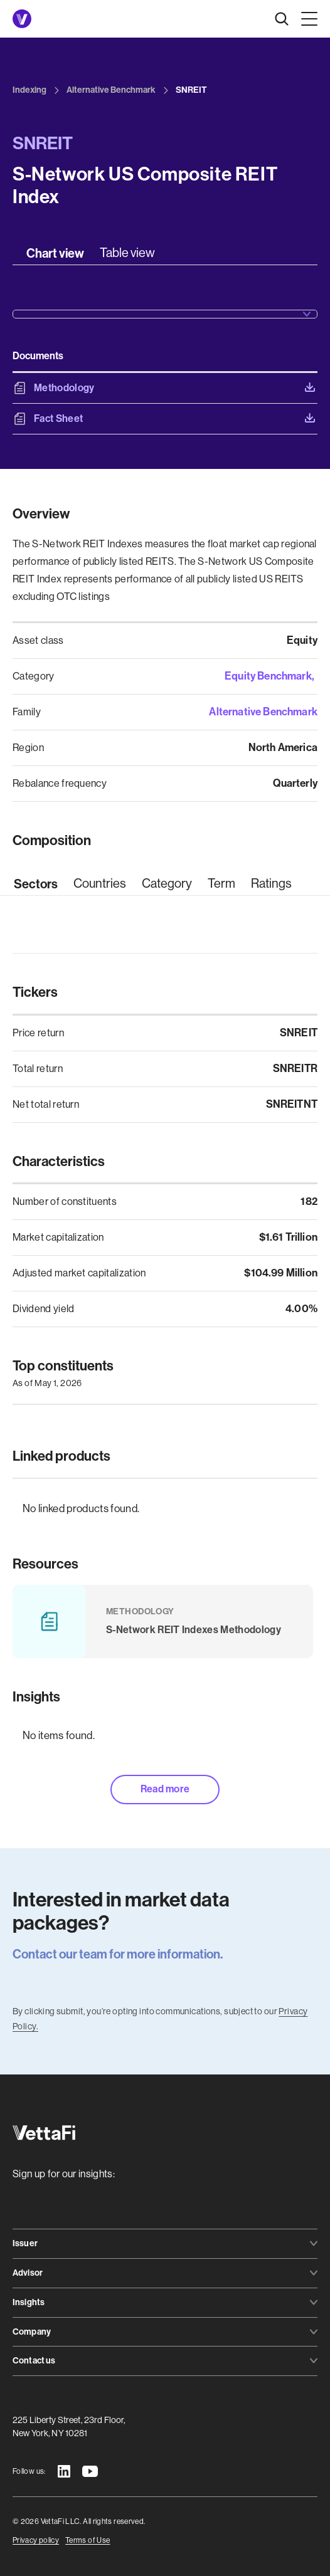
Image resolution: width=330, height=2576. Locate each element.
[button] (306, 18)
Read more (165, 1789)
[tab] (55, 253)
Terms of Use (87, 2540)
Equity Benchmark (268, 676)
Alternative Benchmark (263, 711)
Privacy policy (36, 2540)
